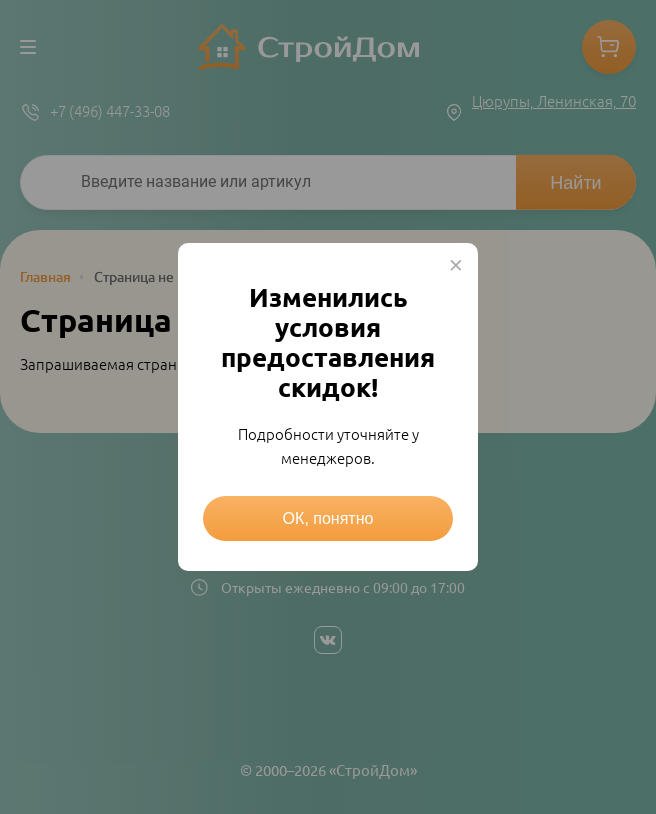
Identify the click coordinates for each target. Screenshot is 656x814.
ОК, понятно (328, 518)
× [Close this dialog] (456, 265)
